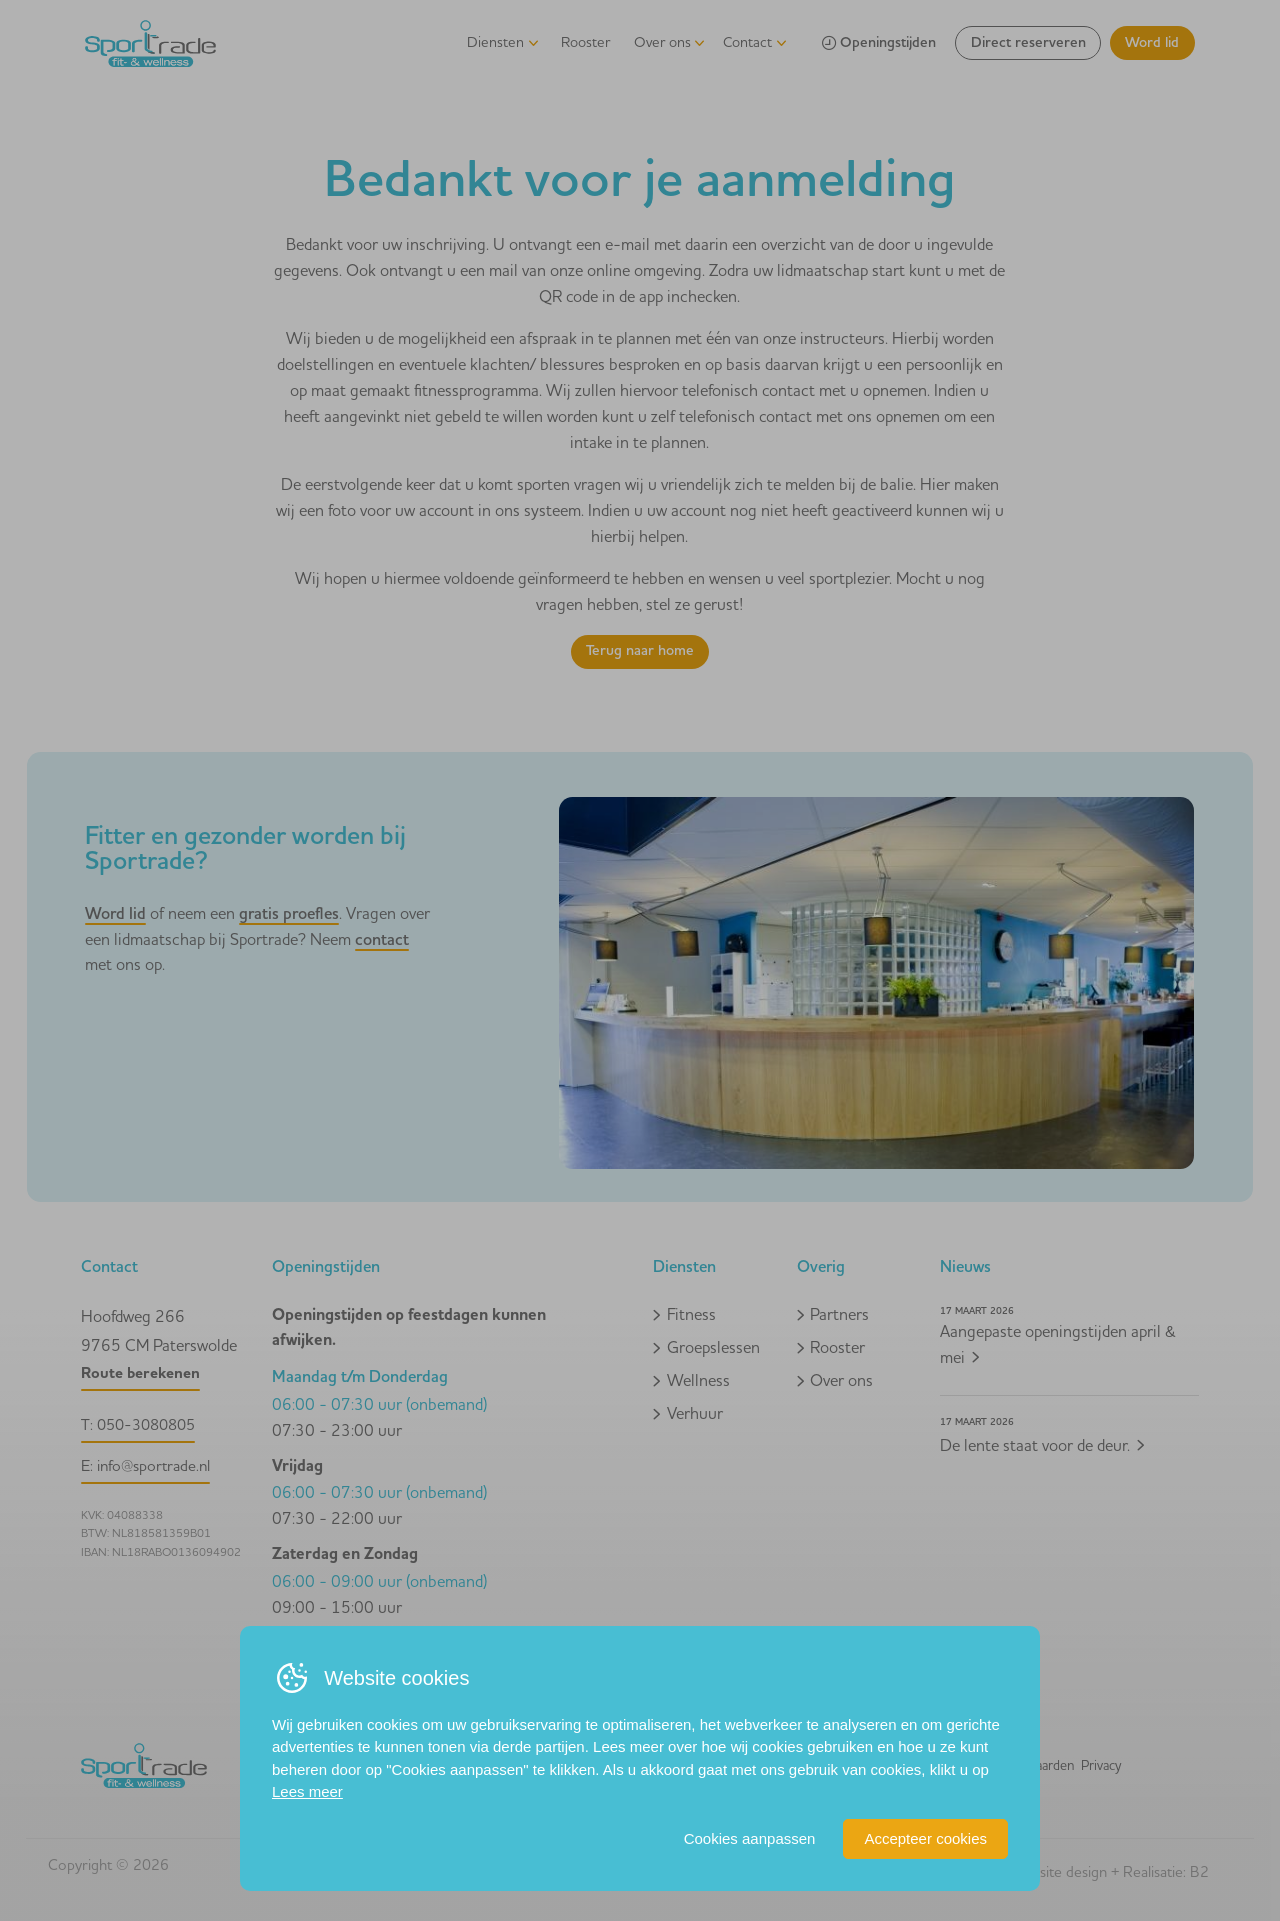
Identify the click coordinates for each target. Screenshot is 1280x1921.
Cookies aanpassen (750, 1838)
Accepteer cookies (925, 1838)
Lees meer (307, 1791)
